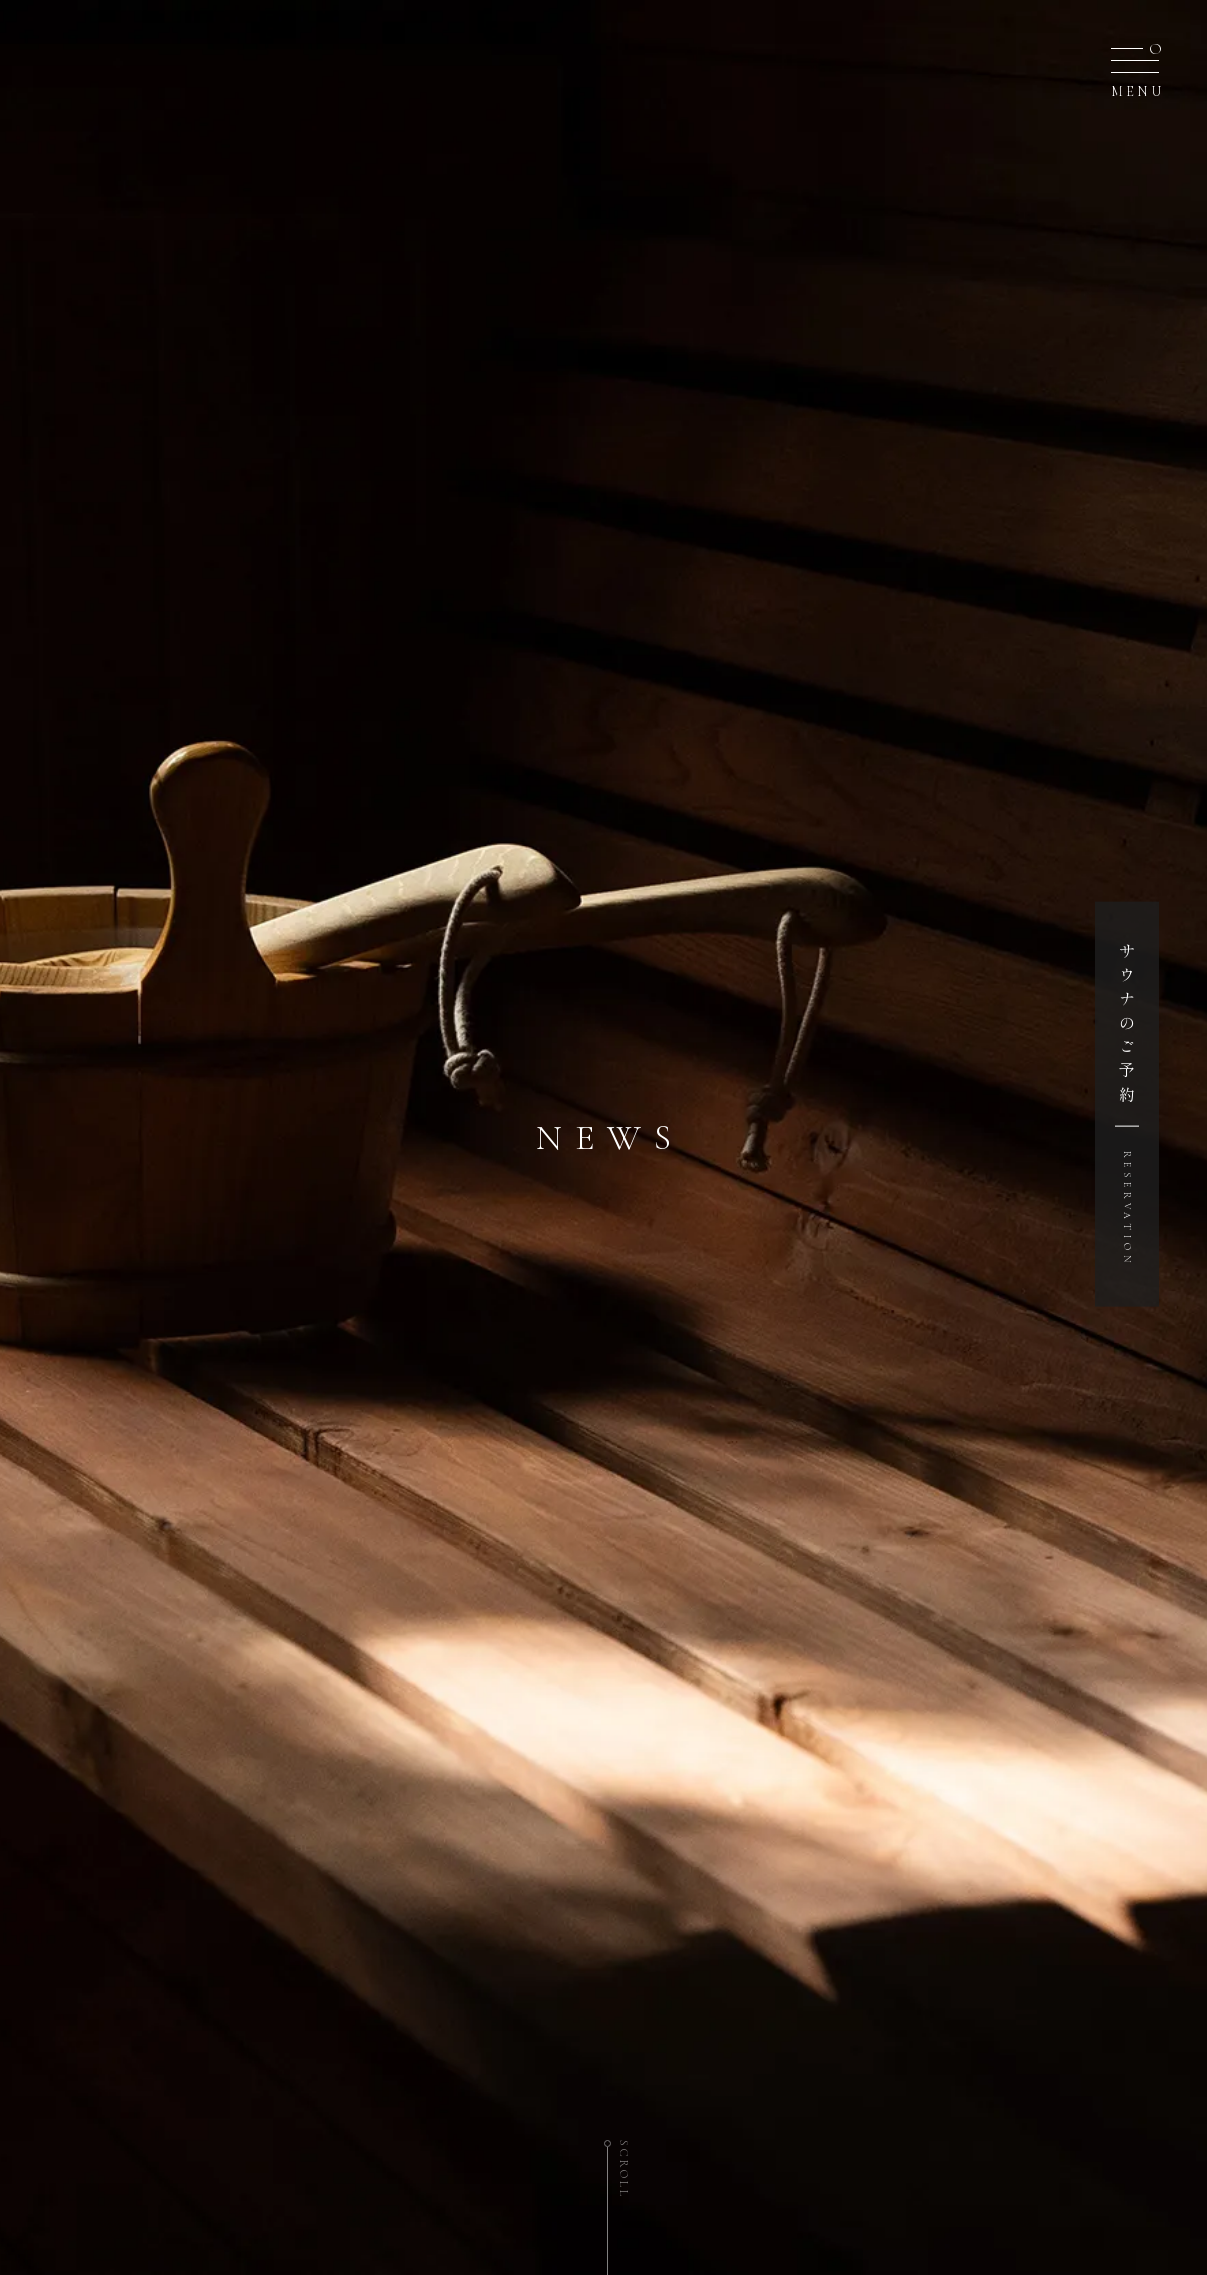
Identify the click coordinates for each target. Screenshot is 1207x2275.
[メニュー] (1135, 66)
